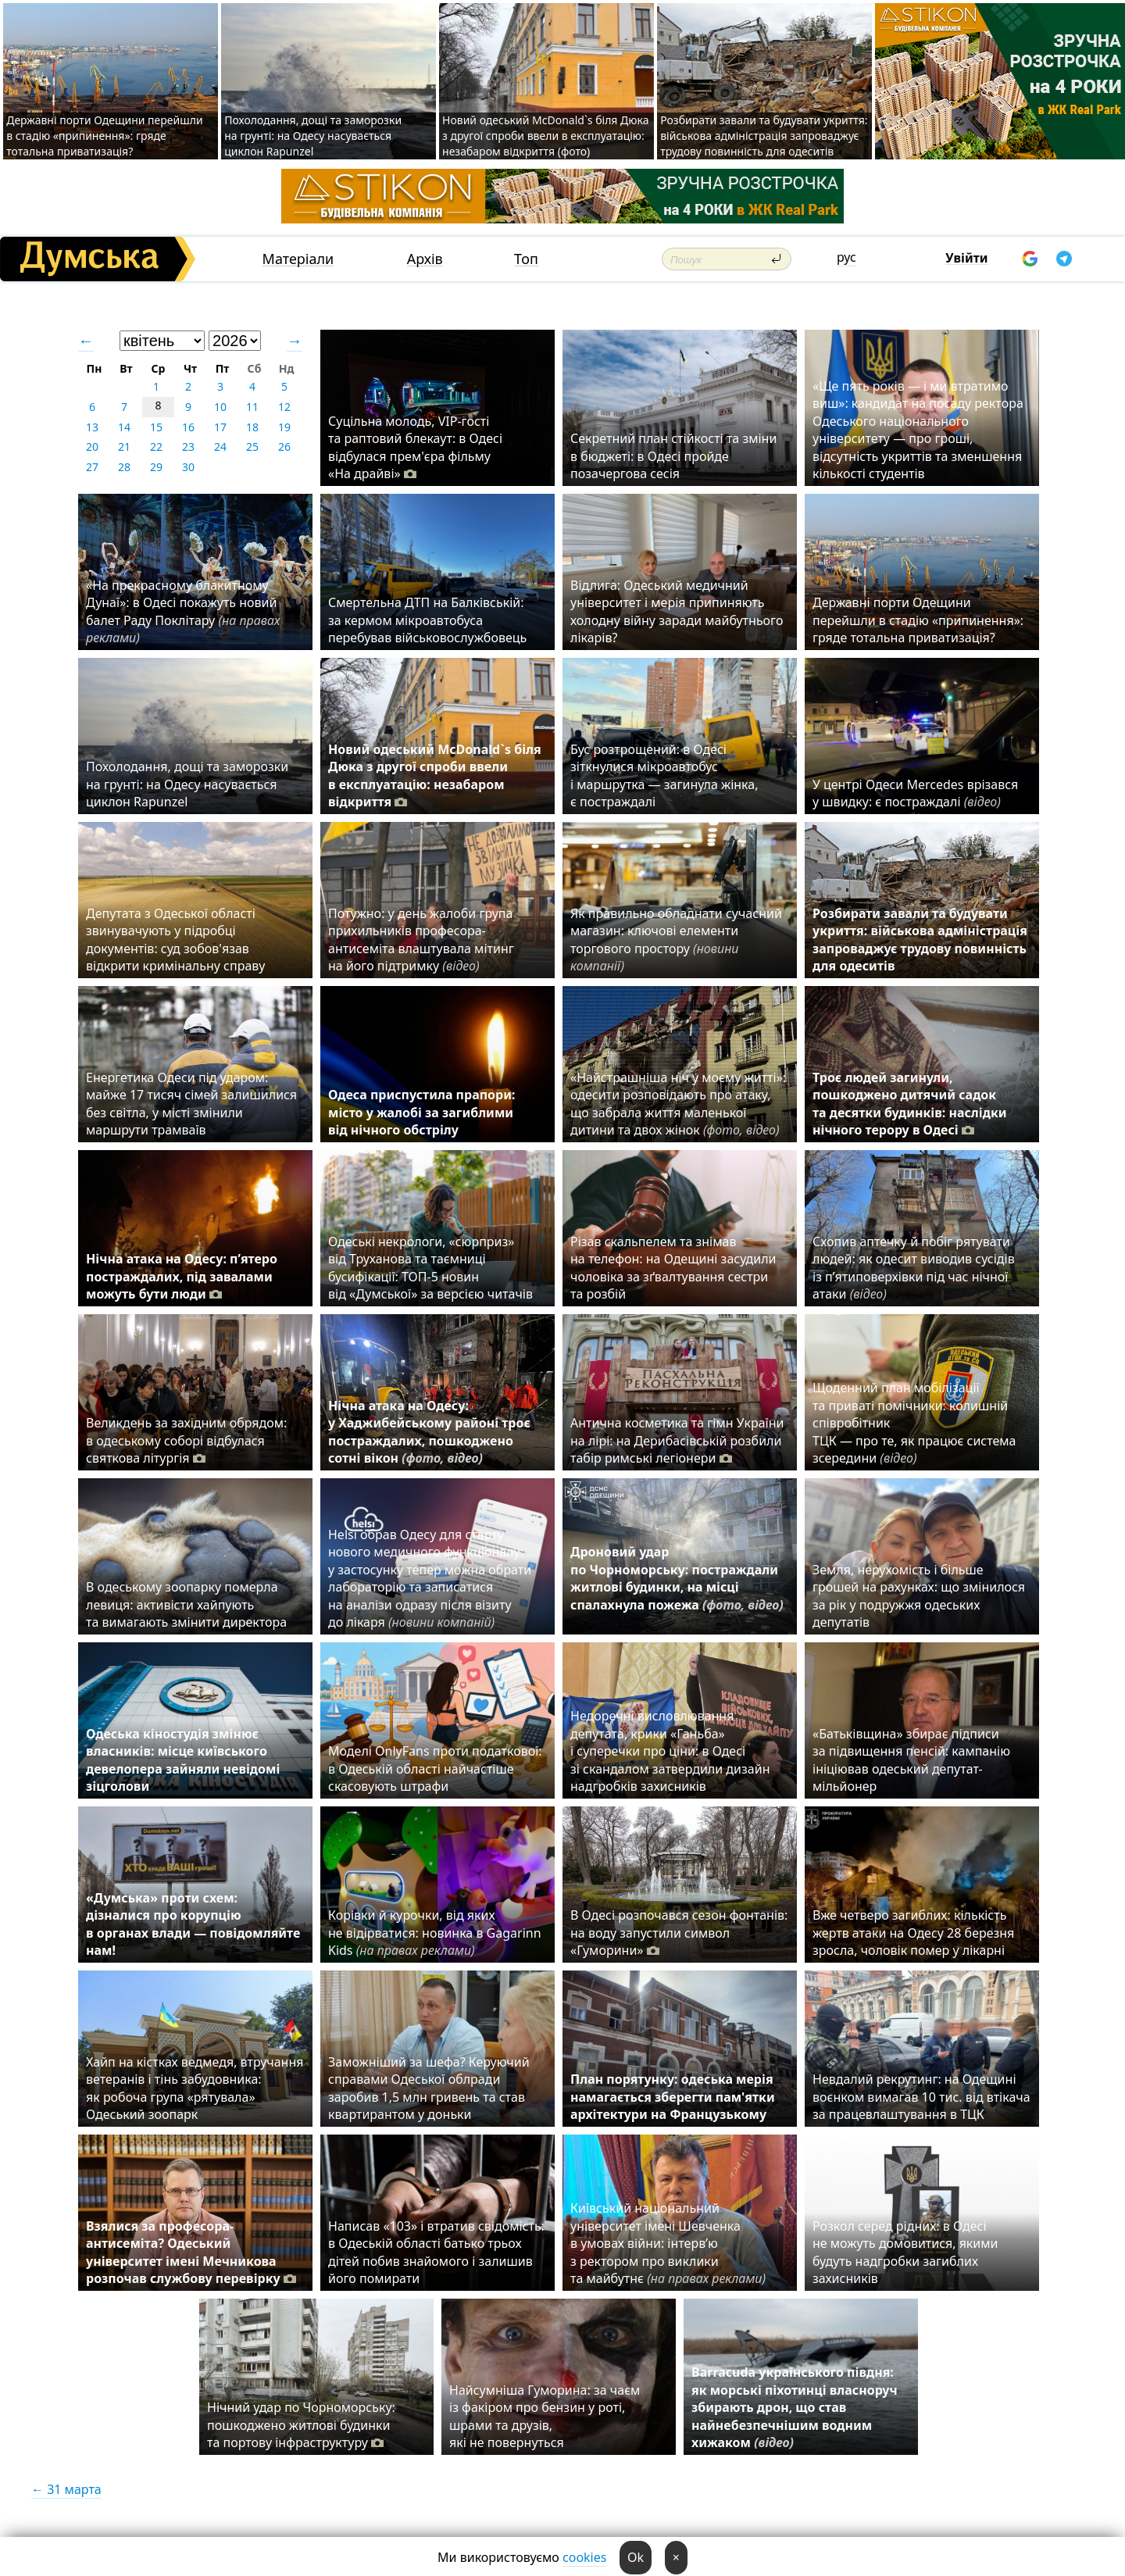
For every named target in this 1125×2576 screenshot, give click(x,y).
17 (220, 427)
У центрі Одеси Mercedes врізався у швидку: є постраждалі (915, 793)
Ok (635, 2557)
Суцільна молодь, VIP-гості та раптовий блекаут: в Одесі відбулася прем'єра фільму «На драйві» (415, 447)
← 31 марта (66, 2489)
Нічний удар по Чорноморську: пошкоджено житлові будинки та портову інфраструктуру (301, 2425)
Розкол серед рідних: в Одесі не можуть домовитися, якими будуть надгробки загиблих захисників (905, 2252)
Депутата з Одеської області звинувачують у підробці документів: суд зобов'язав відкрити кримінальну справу (175, 939)
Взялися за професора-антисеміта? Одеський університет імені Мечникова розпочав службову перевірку (191, 2252)
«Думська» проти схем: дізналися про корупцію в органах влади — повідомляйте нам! (193, 1924)
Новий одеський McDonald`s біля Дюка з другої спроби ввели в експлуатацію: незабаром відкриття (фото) (545, 136)
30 (188, 466)
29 (156, 466)
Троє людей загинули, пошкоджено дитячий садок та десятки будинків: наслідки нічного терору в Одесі (909, 1103)
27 (92, 466)
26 (284, 446)
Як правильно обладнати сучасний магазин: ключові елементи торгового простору (676, 939)
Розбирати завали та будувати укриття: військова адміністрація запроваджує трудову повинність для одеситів (763, 136)
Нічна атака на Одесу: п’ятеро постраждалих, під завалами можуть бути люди (181, 1276)
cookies (584, 2557)
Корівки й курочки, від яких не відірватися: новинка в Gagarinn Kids (434, 1932)
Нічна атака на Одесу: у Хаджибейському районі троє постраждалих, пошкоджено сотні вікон (429, 1432)
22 (156, 446)
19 (284, 427)
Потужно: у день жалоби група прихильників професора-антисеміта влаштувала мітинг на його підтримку (421, 939)
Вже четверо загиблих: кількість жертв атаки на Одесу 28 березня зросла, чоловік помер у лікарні (913, 1932)
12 (284, 406)
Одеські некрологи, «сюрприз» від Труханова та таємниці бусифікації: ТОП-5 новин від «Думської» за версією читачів (430, 1267)
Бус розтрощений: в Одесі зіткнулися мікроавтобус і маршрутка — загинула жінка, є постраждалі (664, 775)
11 (252, 406)
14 (124, 427)
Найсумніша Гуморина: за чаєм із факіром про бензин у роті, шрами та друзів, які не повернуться (544, 2416)
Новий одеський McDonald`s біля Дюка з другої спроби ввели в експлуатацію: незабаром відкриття (434, 775)
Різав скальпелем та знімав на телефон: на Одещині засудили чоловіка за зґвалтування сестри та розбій (673, 1267)
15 (156, 427)
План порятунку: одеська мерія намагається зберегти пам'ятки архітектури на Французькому (672, 2096)
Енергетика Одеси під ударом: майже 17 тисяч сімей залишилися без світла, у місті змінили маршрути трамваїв (191, 1103)
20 (92, 446)
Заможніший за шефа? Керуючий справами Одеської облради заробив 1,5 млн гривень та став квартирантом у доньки (429, 2088)
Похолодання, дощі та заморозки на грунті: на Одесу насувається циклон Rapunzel (313, 136)
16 (188, 427)
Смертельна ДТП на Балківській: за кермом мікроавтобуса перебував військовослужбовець (427, 620)
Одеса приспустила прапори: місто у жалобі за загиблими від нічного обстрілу (421, 1112)
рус (846, 257)
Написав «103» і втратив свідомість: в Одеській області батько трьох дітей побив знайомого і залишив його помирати (436, 2252)
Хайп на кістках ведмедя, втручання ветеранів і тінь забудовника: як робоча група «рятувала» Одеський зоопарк (194, 2088)
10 (220, 406)
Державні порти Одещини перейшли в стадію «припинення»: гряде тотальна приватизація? (104, 136)
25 (252, 446)
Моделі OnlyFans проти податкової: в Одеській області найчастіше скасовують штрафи (435, 1768)
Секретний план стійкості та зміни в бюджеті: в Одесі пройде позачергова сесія (673, 456)
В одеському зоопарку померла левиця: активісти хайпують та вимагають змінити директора (186, 1604)
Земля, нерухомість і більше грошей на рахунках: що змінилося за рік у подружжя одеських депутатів (918, 1596)
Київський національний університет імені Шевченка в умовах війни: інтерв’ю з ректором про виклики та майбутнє (668, 2243)
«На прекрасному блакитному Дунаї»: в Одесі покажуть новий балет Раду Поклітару (183, 611)
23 (188, 446)
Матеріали (298, 259)
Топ (526, 259)
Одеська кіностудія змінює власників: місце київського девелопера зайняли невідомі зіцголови (183, 1760)
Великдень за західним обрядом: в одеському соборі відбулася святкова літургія (186, 1440)
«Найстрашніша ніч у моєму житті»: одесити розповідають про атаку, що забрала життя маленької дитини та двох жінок (678, 1103)
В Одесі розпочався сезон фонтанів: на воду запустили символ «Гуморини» (679, 1932)
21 (124, 446)
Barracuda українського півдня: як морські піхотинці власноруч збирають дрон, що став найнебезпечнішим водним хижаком (794, 2407)
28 (124, 466)
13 (92, 427)
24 (220, 446)
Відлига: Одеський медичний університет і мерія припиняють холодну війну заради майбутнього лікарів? (676, 611)
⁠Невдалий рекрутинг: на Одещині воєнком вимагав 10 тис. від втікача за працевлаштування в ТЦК (921, 2096)
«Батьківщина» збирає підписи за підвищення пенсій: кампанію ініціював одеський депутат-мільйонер (911, 1760)
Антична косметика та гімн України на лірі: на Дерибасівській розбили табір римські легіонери (677, 1440)
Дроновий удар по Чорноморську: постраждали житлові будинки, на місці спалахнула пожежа (677, 1587)
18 (252, 427)
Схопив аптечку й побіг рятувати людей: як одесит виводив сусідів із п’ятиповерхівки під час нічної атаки (913, 1267)
